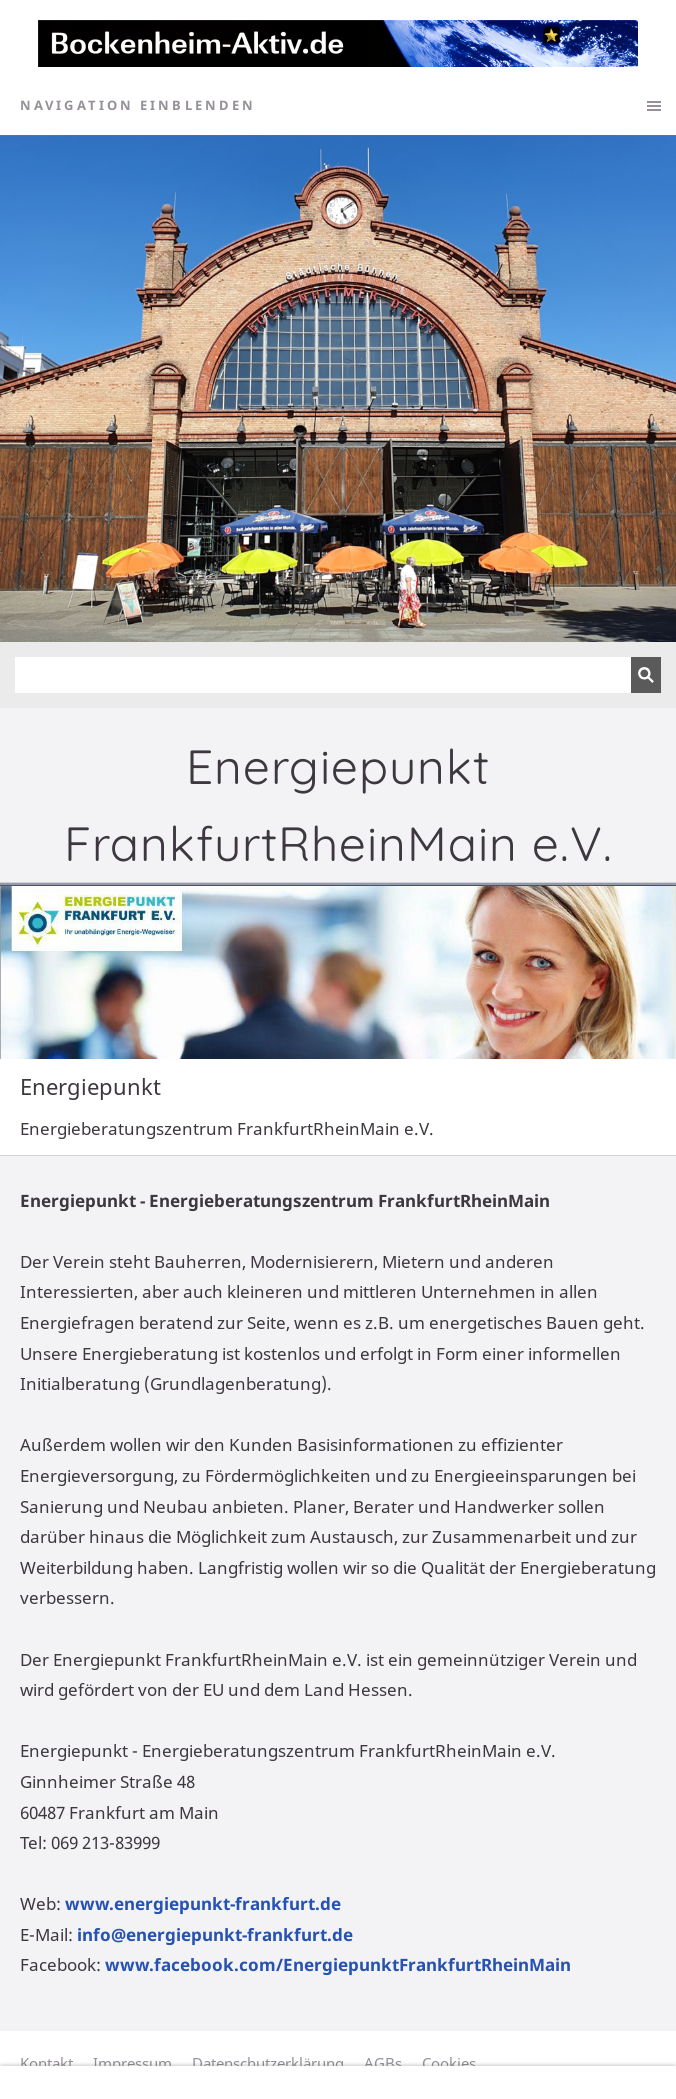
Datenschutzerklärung (268, 2063)
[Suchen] (323, 675)
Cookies (449, 2063)
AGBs (383, 2063)
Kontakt (46, 2063)
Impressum (132, 2063)
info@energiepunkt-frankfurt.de (215, 1934)
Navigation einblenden (138, 105)
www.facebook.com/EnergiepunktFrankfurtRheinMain (338, 1964)
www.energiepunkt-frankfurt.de (203, 1903)
